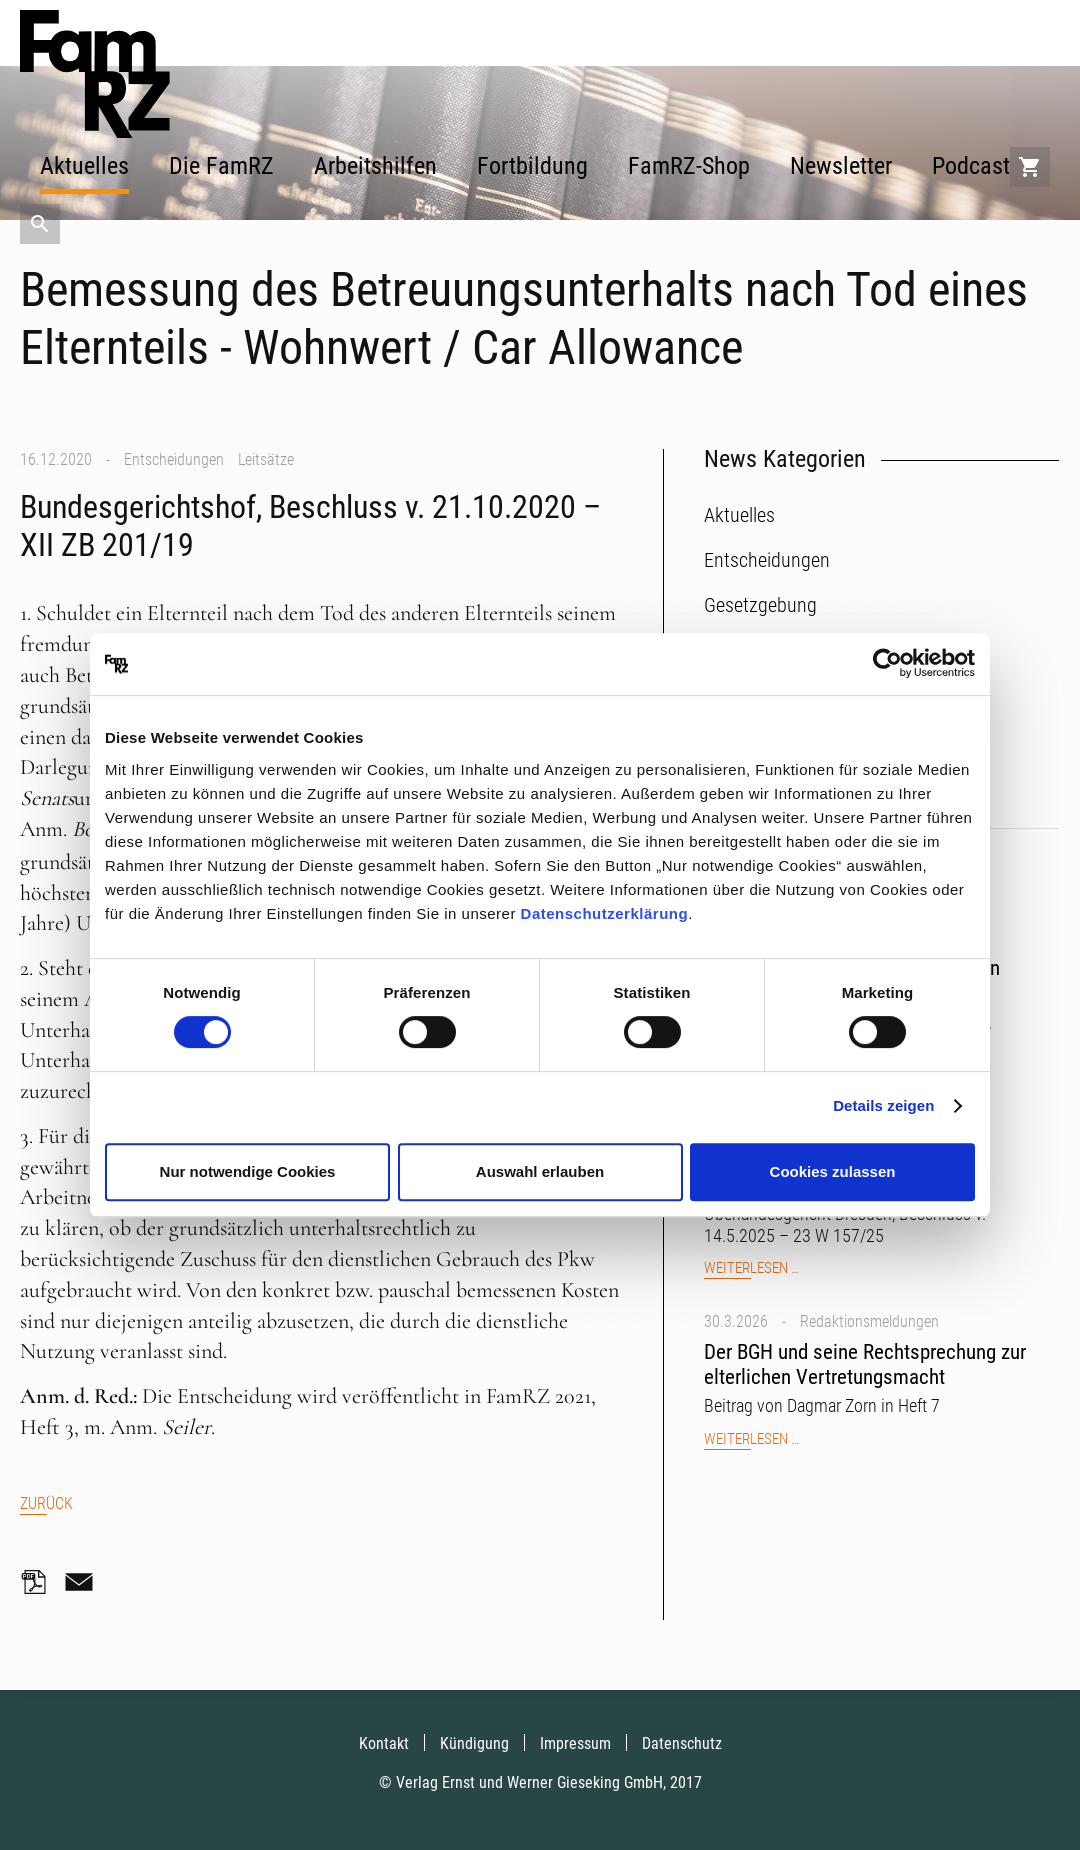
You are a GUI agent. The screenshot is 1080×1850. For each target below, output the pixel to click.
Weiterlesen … (751, 1268)
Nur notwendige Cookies (248, 1171)
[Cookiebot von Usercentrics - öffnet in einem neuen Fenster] (887, 664)
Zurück (46, 1503)
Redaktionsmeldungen (869, 1321)
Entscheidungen (174, 459)
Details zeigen (883, 1105)
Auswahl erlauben (540, 1171)
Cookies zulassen (833, 1171)
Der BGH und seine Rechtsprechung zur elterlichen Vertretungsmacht (865, 1364)
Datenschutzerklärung (605, 913)
